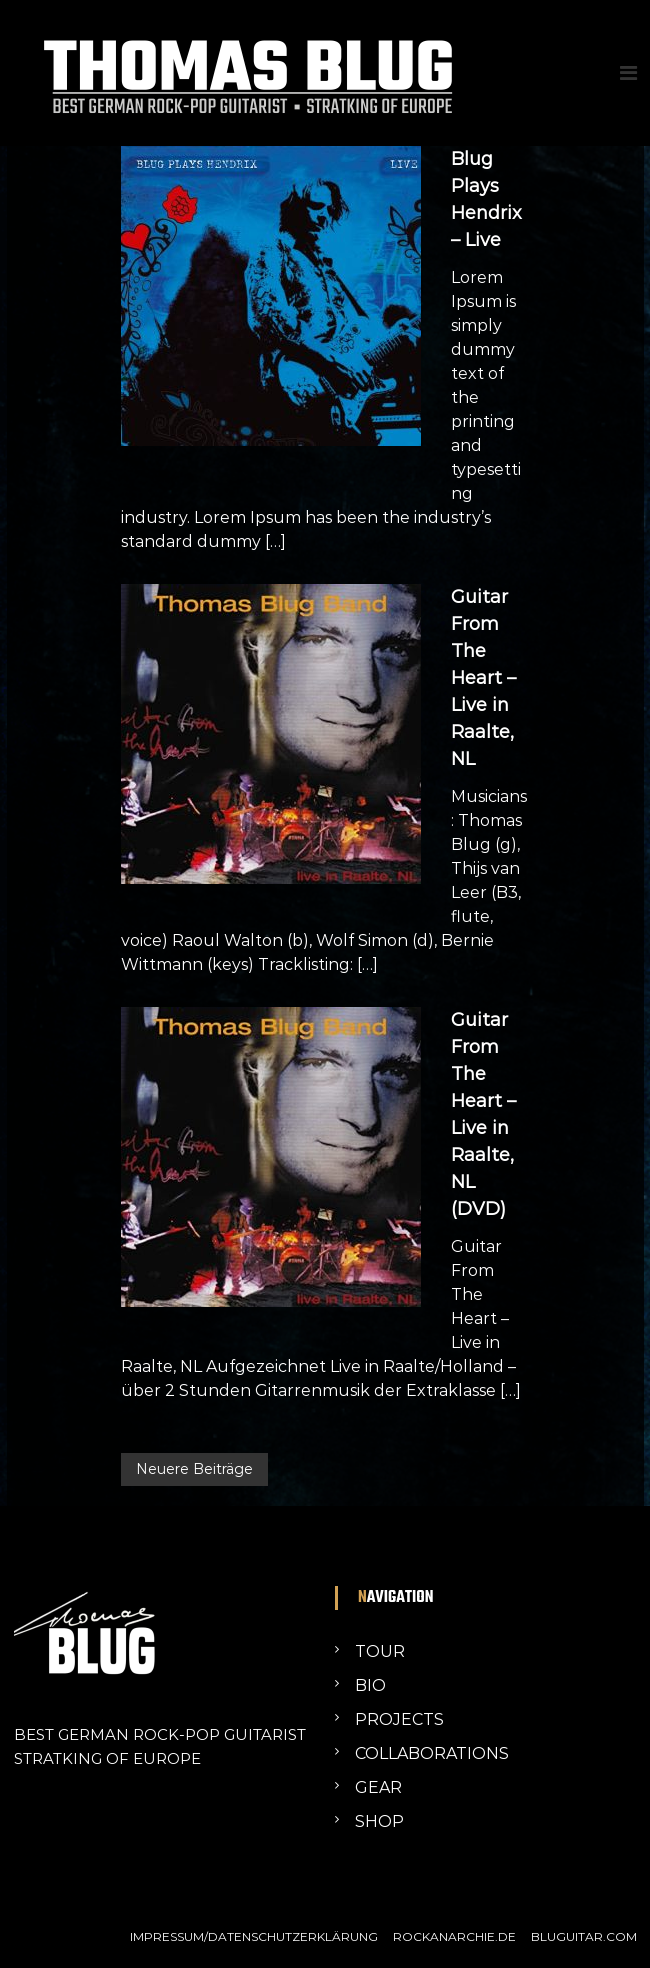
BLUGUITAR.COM (584, 1936)
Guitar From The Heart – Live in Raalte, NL (483, 678)
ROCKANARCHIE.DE (454, 1936)
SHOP (379, 1821)
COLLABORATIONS (432, 1753)
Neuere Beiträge (194, 1469)
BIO (370, 1685)
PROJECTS (399, 1719)
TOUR (380, 1651)
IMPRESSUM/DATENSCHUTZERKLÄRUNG (254, 1936)
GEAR (378, 1787)
